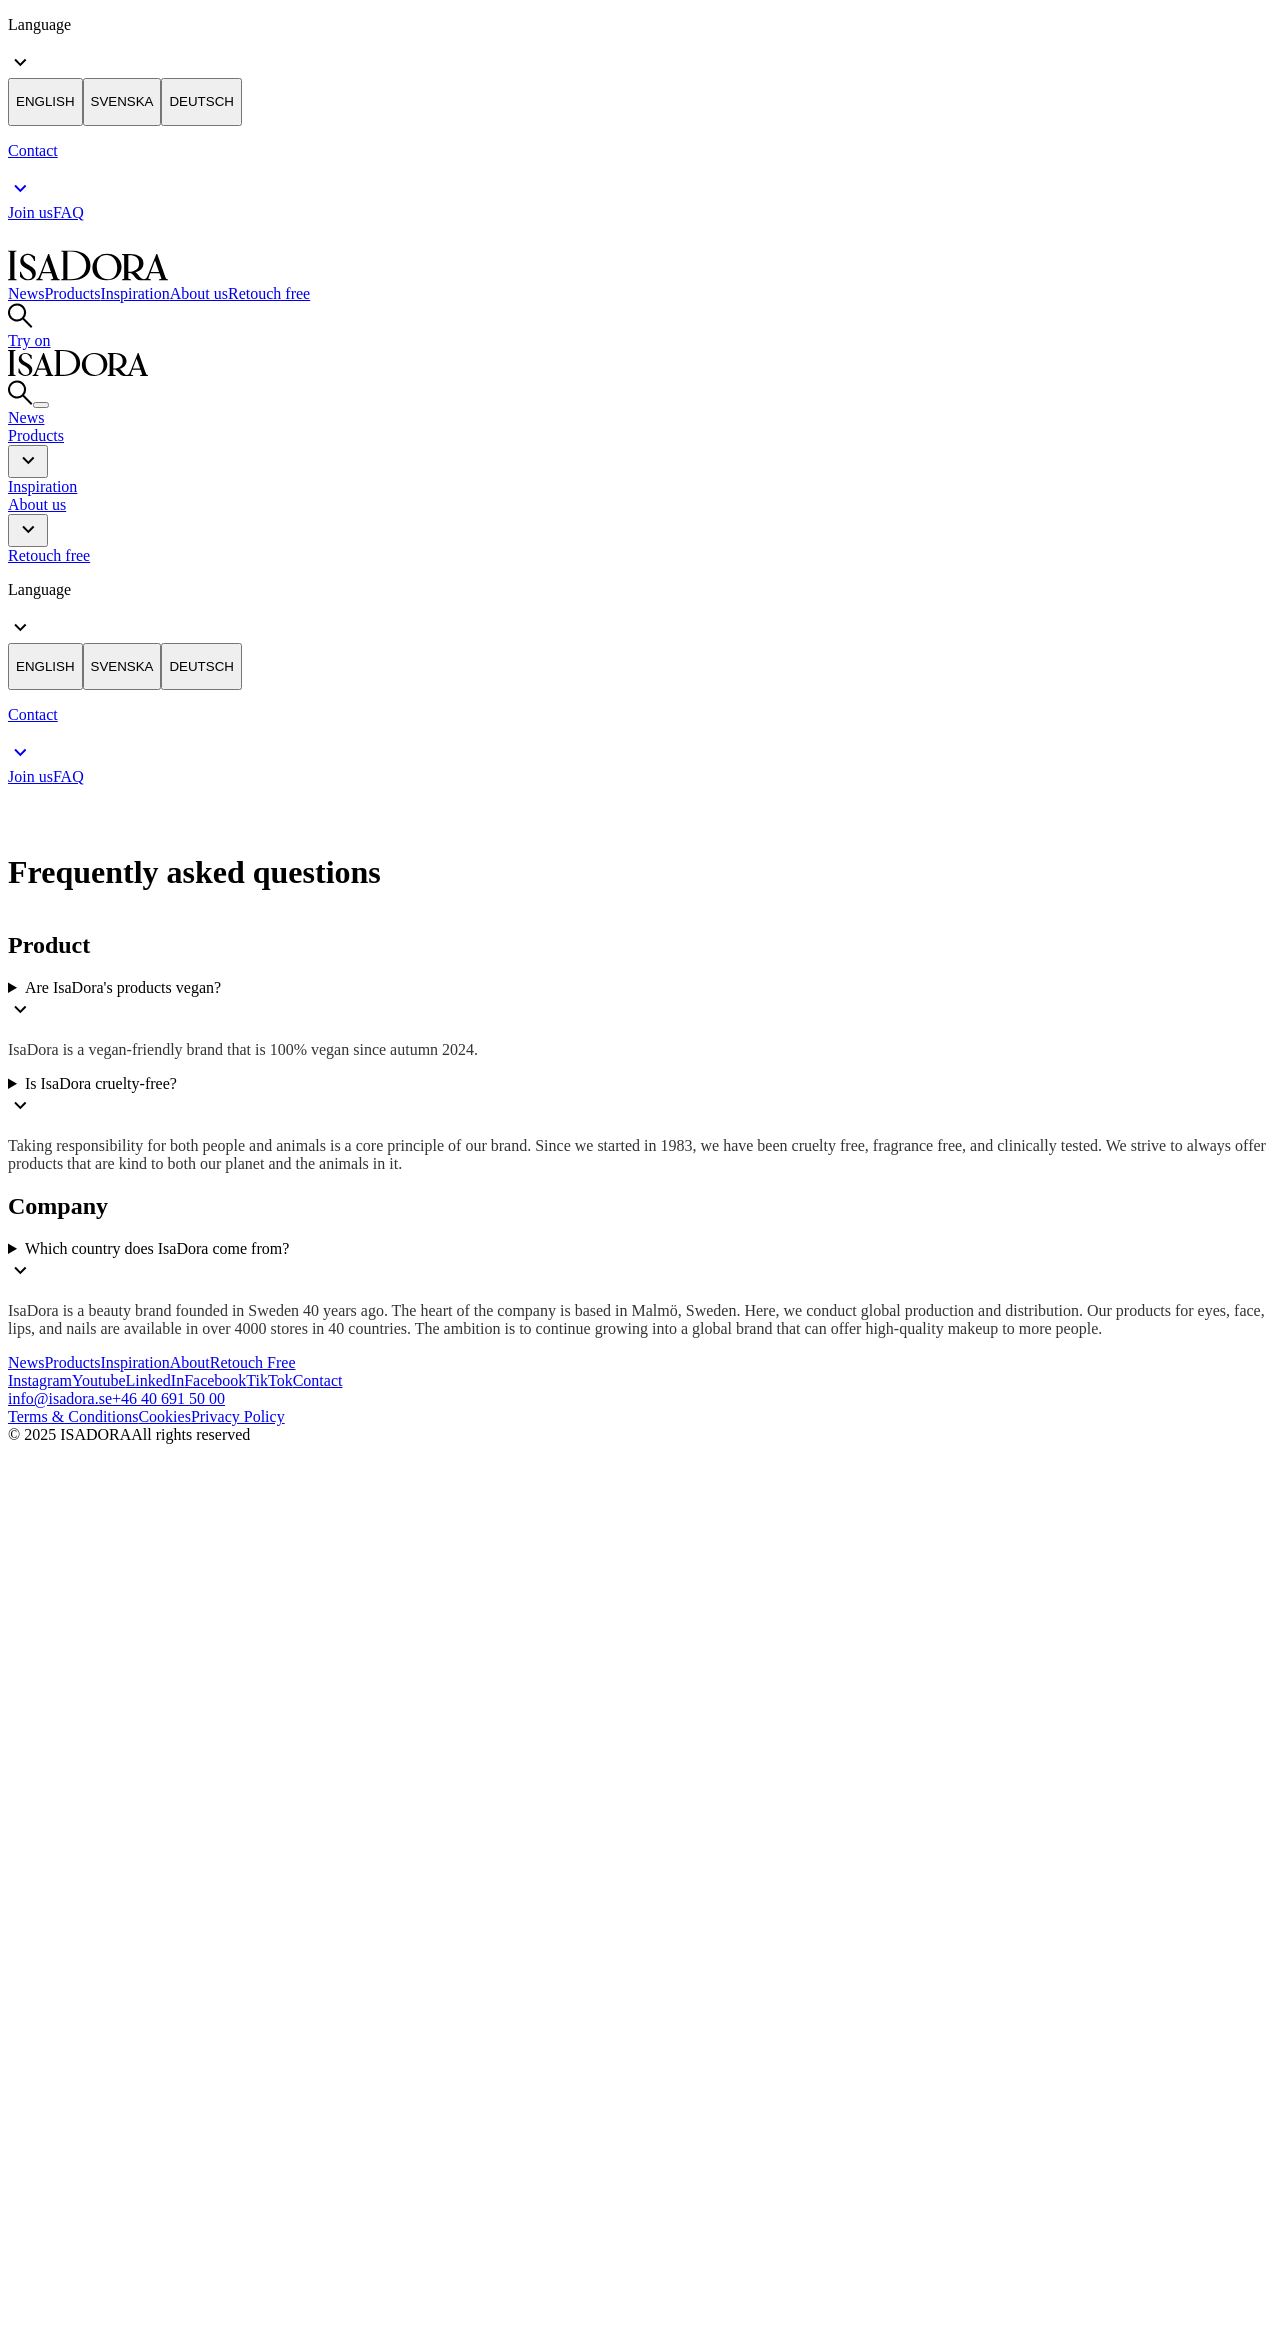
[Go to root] (88, 275)
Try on (29, 340)
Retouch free (269, 293)
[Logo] (158, 1494)
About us (199, 293)
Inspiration (134, 293)
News (26, 293)
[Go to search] (20, 322)
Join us (30, 212)
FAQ (68, 212)
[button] (28, 461)
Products (72, 293)
